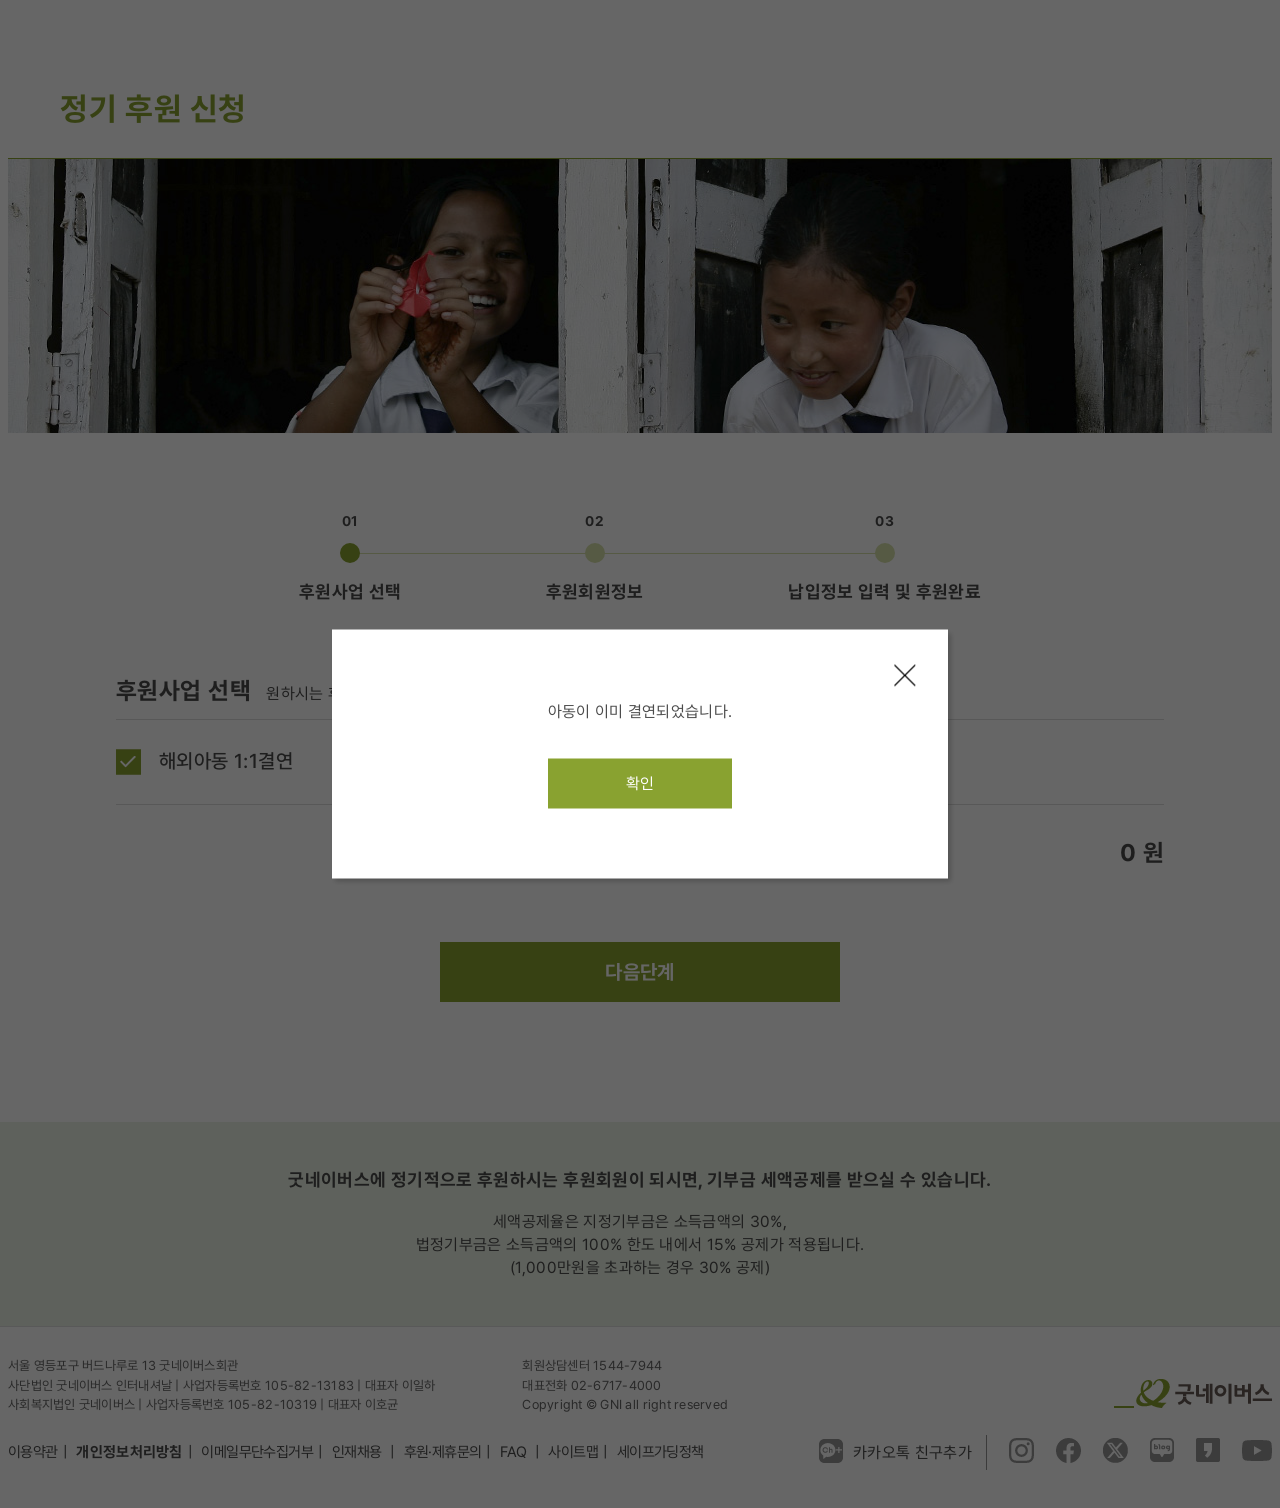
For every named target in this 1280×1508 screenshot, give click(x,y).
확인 (640, 783)
